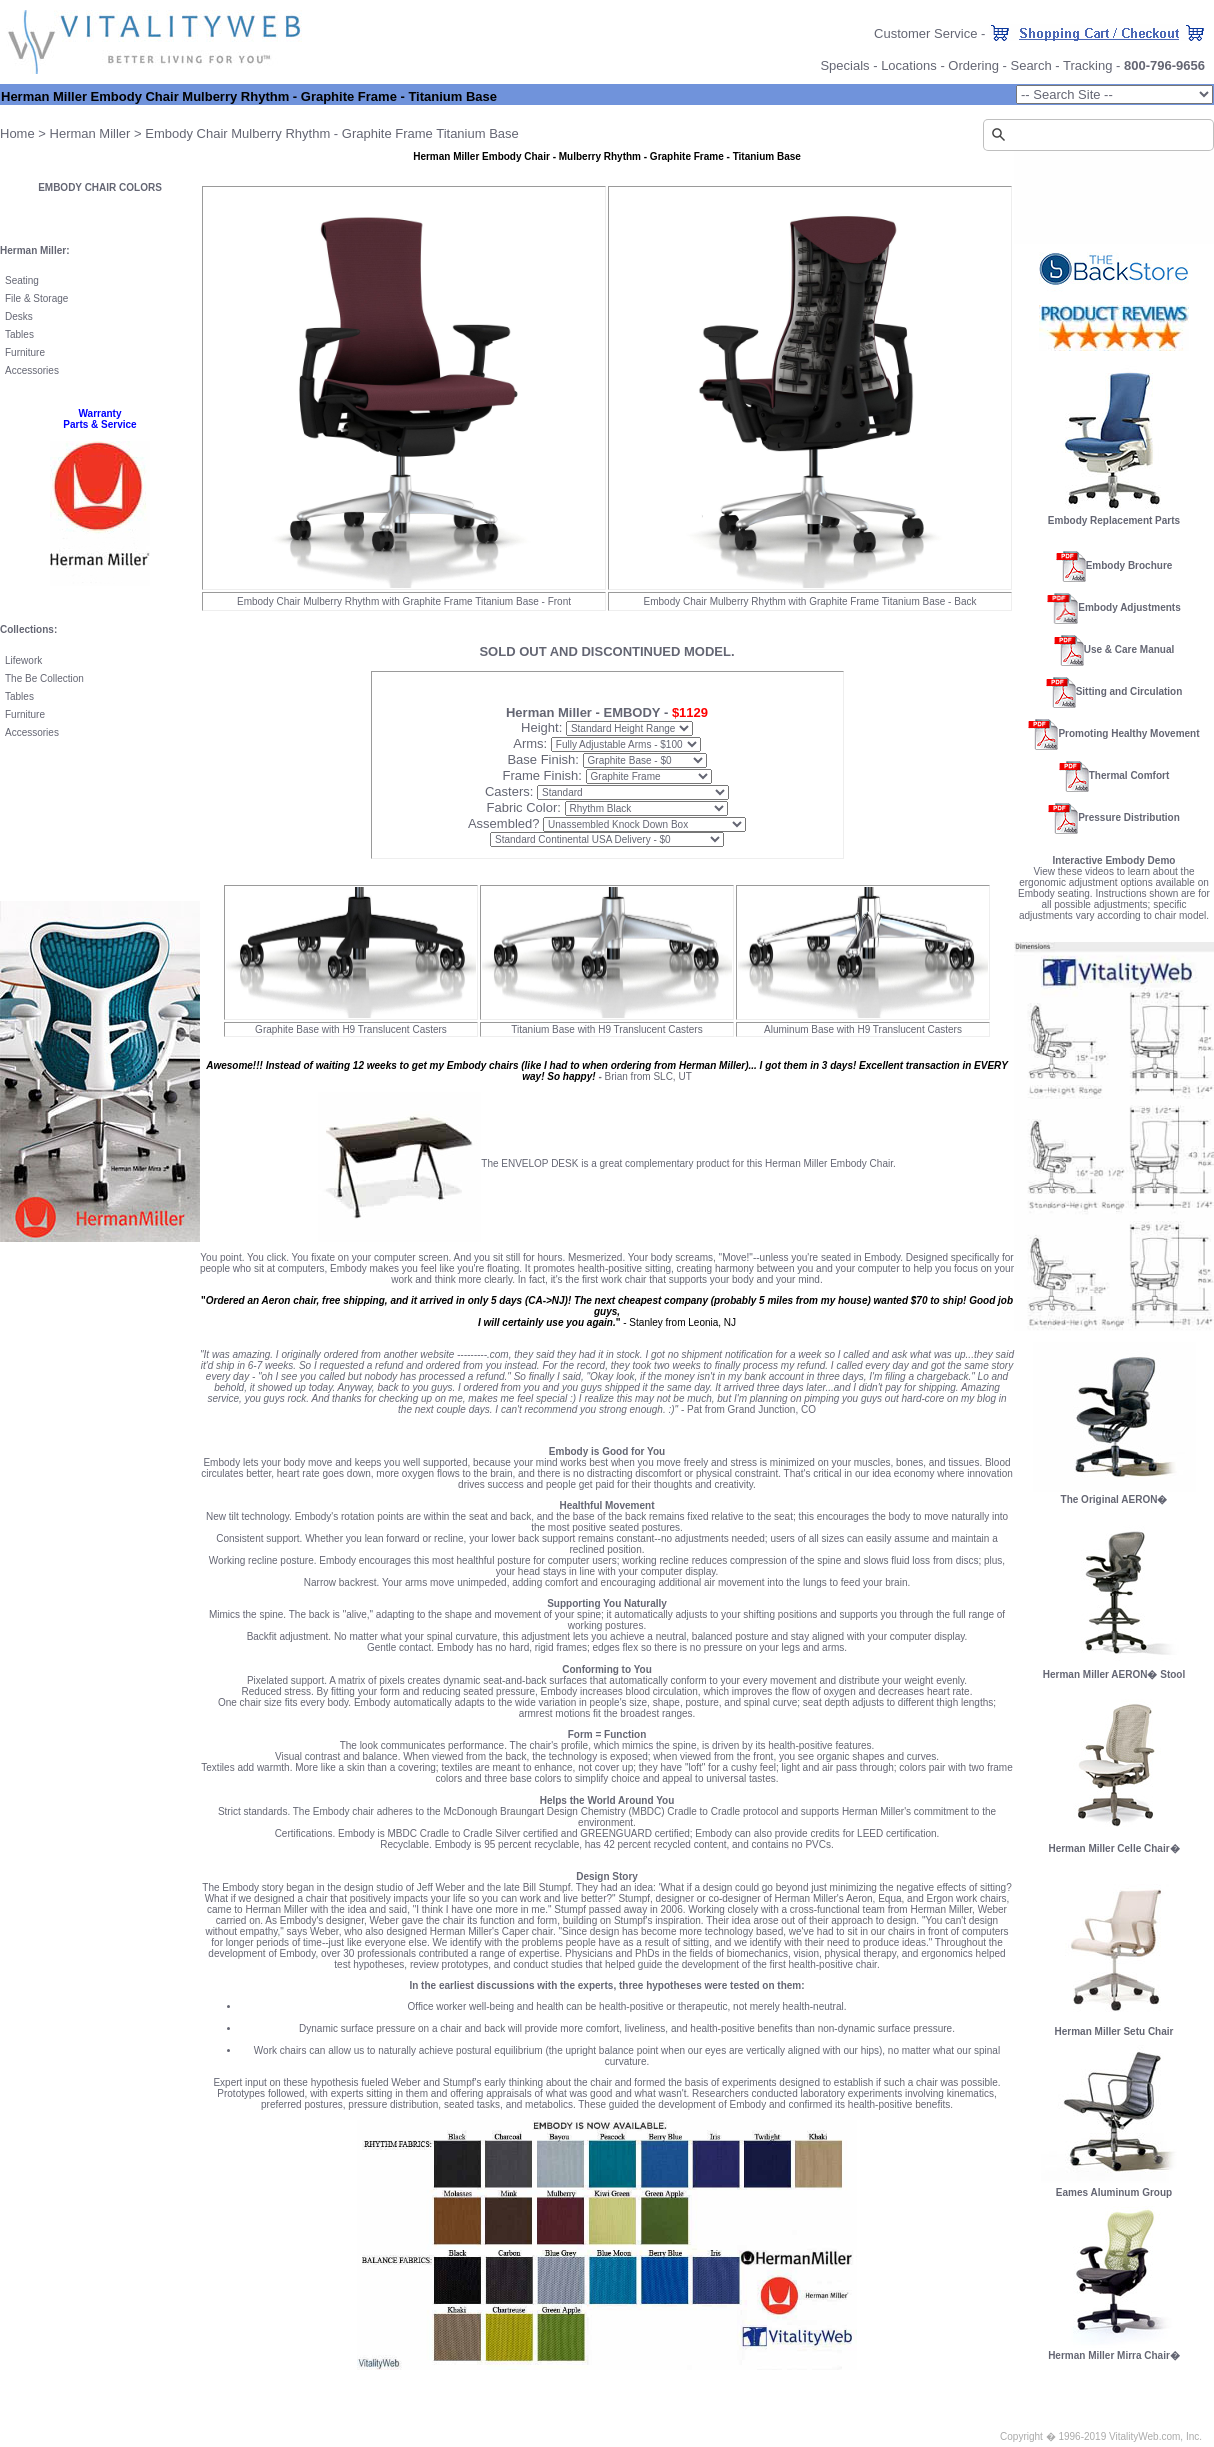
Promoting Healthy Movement (1128, 733)
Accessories (32, 370)
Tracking (1087, 65)
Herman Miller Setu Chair (1114, 2027)
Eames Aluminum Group (1114, 2192)
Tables (19, 334)
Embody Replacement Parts (1114, 520)
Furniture (25, 352)
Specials (844, 65)
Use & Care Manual (1129, 649)
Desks (19, 316)
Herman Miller (90, 133)
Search (1030, 65)
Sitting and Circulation (1129, 691)
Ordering (973, 65)
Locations (909, 65)
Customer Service (925, 33)
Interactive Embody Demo (1114, 860)
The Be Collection (44, 678)
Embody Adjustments (1129, 607)
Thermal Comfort (1129, 775)
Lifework (23, 660)
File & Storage (36, 298)
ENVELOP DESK (539, 1163)
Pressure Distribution (1129, 817)
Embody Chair (186, 133)
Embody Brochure (1129, 565)
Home (17, 133)
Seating (22, 280)
